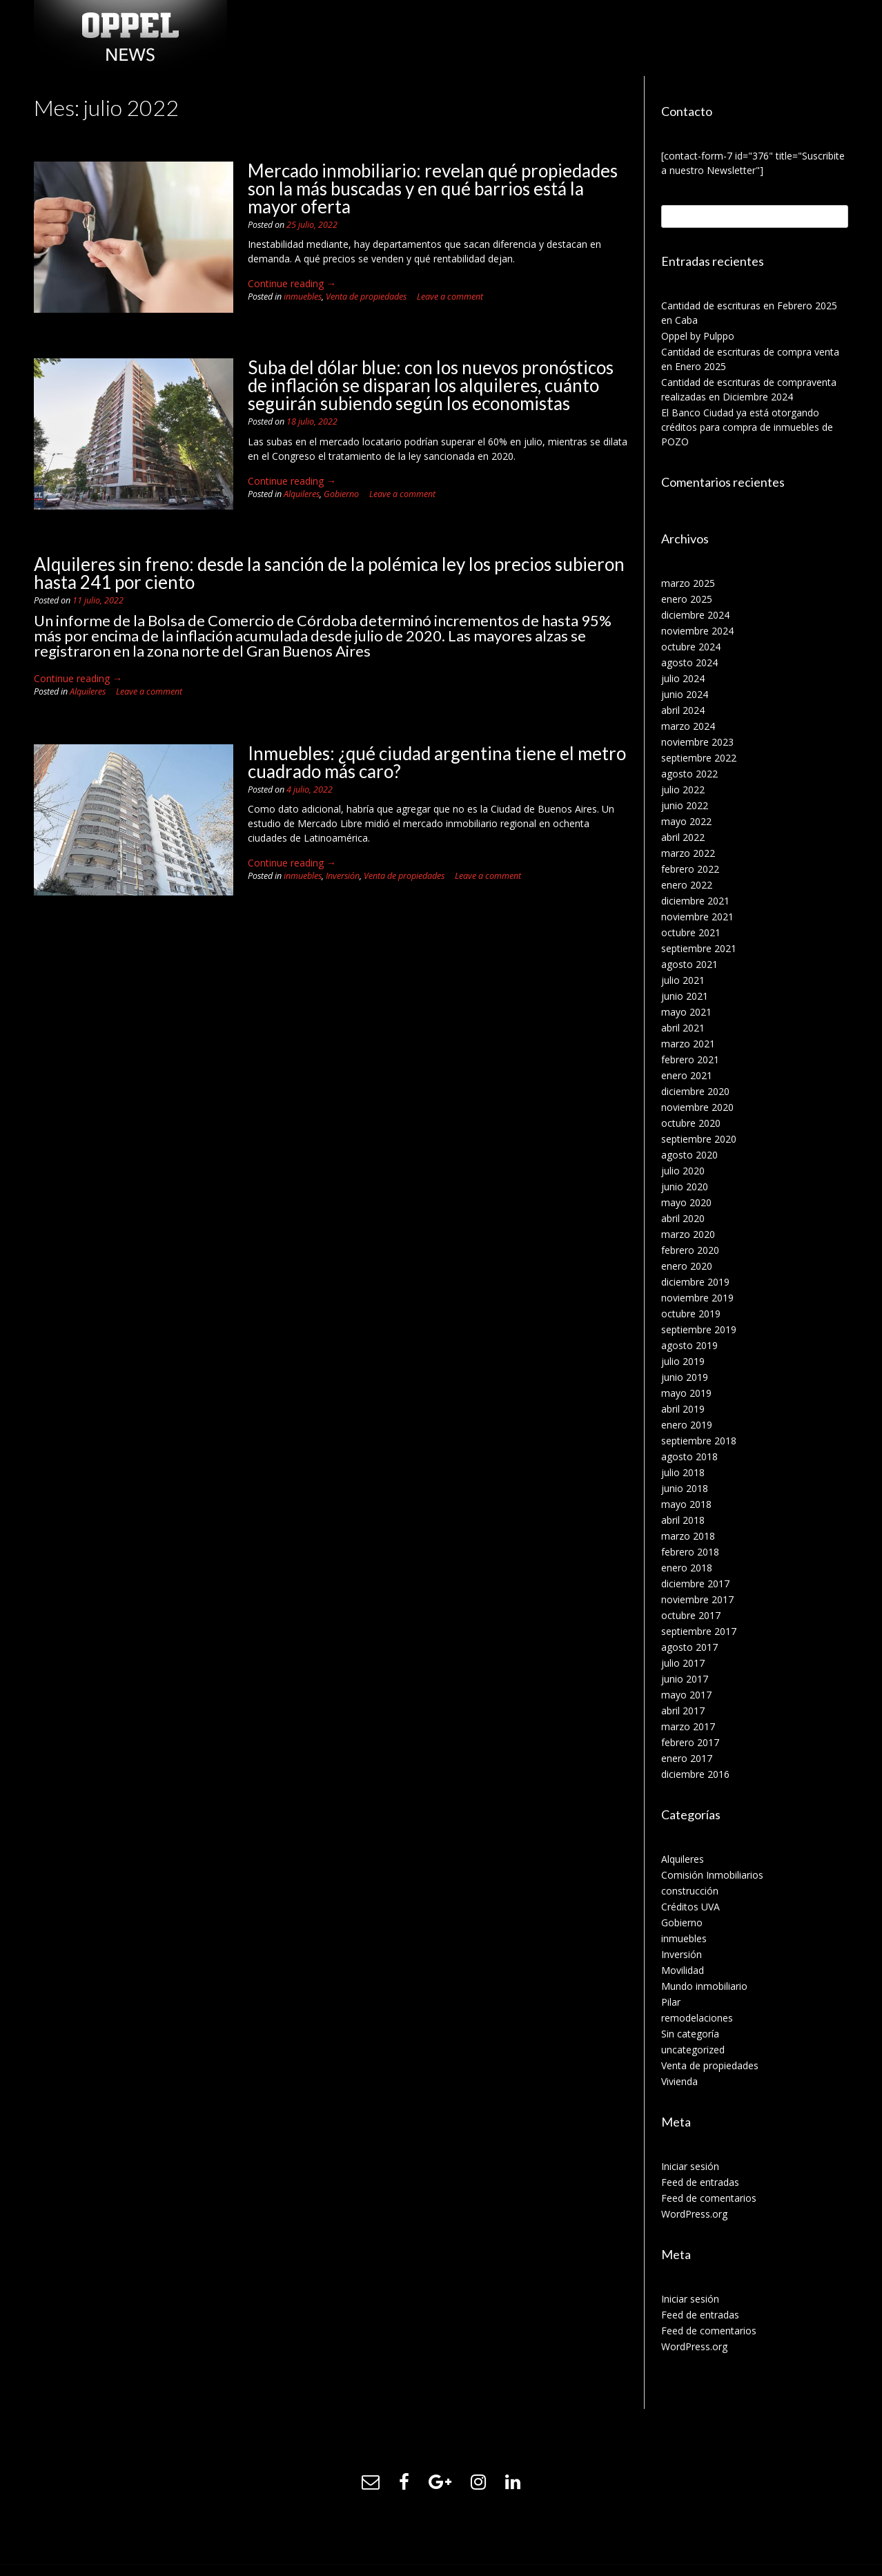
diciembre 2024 (695, 614)
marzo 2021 (688, 1043)
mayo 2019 (686, 1393)
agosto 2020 (689, 1154)
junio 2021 (684, 996)
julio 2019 (683, 1361)
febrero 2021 (690, 1059)
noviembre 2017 (697, 1599)
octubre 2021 (691, 932)
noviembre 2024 (697, 630)
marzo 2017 (688, 1726)
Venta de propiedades (366, 296)
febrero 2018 (690, 1551)
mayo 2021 (686, 1011)
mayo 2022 (686, 821)
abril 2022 (683, 837)
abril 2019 (683, 1408)
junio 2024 (684, 694)
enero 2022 (686, 884)
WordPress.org (694, 2213)
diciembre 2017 (695, 1583)
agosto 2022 (689, 773)
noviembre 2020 (697, 1107)
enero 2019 (686, 1424)
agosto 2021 (689, 964)
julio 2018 (683, 1472)
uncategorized (693, 2049)
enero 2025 (686, 599)
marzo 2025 (688, 583)
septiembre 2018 (698, 1440)
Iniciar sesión (690, 2166)
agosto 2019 (689, 1345)
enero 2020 (686, 1265)
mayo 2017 (686, 1694)
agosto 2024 (689, 662)
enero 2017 (686, 1758)
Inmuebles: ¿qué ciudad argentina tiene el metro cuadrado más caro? (437, 762)
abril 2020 (683, 1218)
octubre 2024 (691, 646)
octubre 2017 (691, 1615)
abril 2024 (683, 710)
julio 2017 (683, 1662)
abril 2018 (683, 1520)
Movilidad (682, 1970)
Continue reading (292, 283)
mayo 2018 (686, 1504)
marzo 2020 (688, 1234)
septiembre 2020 (698, 1138)
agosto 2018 (689, 1456)
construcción (689, 1890)
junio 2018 (684, 1488)
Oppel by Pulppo (697, 335)
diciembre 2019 (695, 1281)
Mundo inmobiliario (704, 1986)
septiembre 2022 (698, 757)
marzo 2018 (688, 1535)
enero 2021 (686, 1075)
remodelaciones (697, 2017)
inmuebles (303, 296)
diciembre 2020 (695, 1091)
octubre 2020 (691, 1123)
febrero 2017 (690, 1742)
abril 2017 (683, 1710)
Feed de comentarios (708, 2198)
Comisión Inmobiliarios (712, 1874)
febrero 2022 (690, 868)
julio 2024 (683, 678)
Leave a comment (450, 296)
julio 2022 (683, 789)
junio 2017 (684, 1678)
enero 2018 (686, 1567)
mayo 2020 (686, 1202)
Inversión (343, 876)
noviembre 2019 (697, 1297)
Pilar (670, 2001)
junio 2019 (684, 1377)
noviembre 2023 (697, 741)
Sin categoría (690, 2033)
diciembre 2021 (695, 900)
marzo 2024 (688, 726)
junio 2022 (684, 805)
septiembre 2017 (698, 1631)
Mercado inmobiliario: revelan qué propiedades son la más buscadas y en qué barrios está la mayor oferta (433, 188)
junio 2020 (684, 1186)
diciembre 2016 (695, 1774)
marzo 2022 (688, 853)
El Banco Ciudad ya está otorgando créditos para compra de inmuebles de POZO (747, 427)
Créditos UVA (690, 1906)
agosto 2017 (689, 1647)
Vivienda (679, 2081)
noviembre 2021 (697, 916)
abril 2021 (683, 1027)
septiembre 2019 (698, 1329)
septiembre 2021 (698, 948)
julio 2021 (683, 980)
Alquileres (302, 494)
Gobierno (341, 494)
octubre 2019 (691, 1313)
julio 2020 (683, 1170)
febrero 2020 (690, 1250)
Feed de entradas (700, 2182)
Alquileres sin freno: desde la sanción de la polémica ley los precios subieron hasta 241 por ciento (329, 573)
